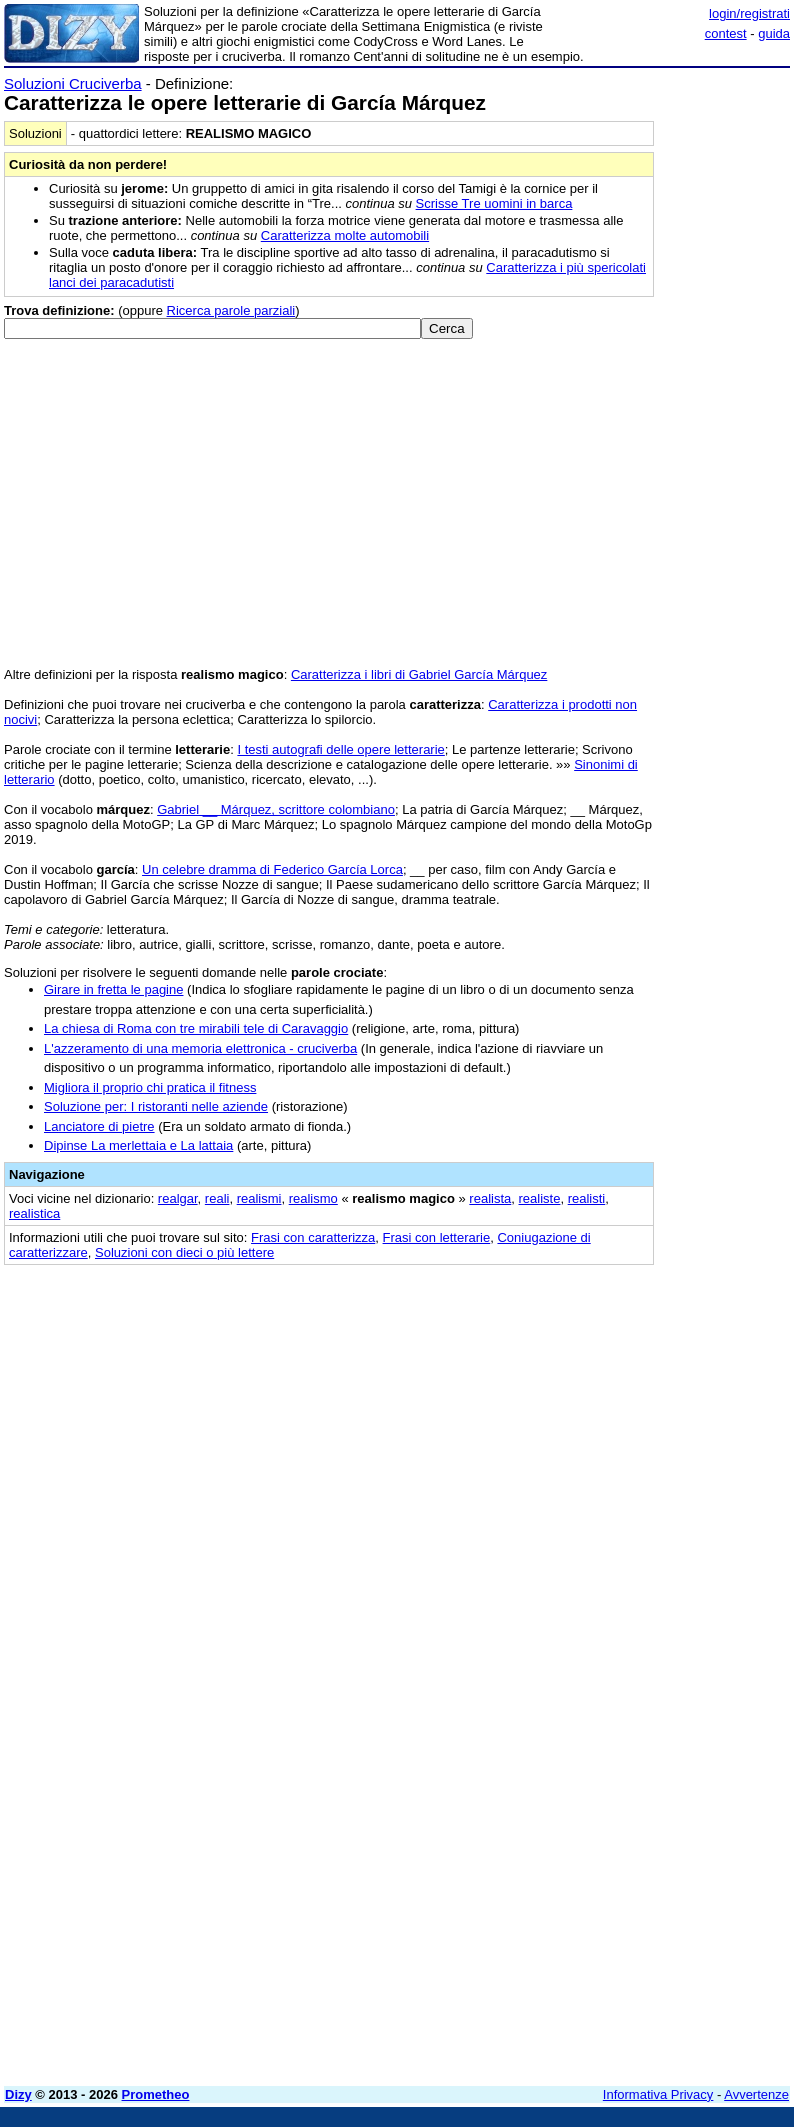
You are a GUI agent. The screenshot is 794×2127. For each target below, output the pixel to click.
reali (217, 1198)
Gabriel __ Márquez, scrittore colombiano (276, 809)
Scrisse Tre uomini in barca (494, 203)
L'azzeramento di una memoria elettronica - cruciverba (200, 1048)
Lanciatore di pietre (99, 1126)
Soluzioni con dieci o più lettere (184, 1252)
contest (726, 33)
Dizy (18, 2094)
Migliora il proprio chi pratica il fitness (150, 1087)
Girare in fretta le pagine (113, 989)
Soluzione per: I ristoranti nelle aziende (156, 1106)
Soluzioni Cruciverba (73, 83)
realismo (313, 1198)
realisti (587, 1198)
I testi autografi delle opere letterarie (340, 749)
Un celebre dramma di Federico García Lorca (272, 869)
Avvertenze (756, 2094)
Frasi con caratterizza (313, 1237)
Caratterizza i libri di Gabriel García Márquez (419, 674)
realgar (178, 1198)
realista (490, 1198)
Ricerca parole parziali (231, 310)
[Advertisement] (640, 1403)
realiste (540, 1198)
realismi (259, 1198)
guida (774, 33)
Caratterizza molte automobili (345, 235)
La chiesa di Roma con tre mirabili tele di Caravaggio (196, 1028)
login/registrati (749, 13)
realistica (34, 1213)
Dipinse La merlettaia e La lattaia (138, 1145)
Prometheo (156, 2094)
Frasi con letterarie (437, 1237)
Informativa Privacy (658, 2094)
